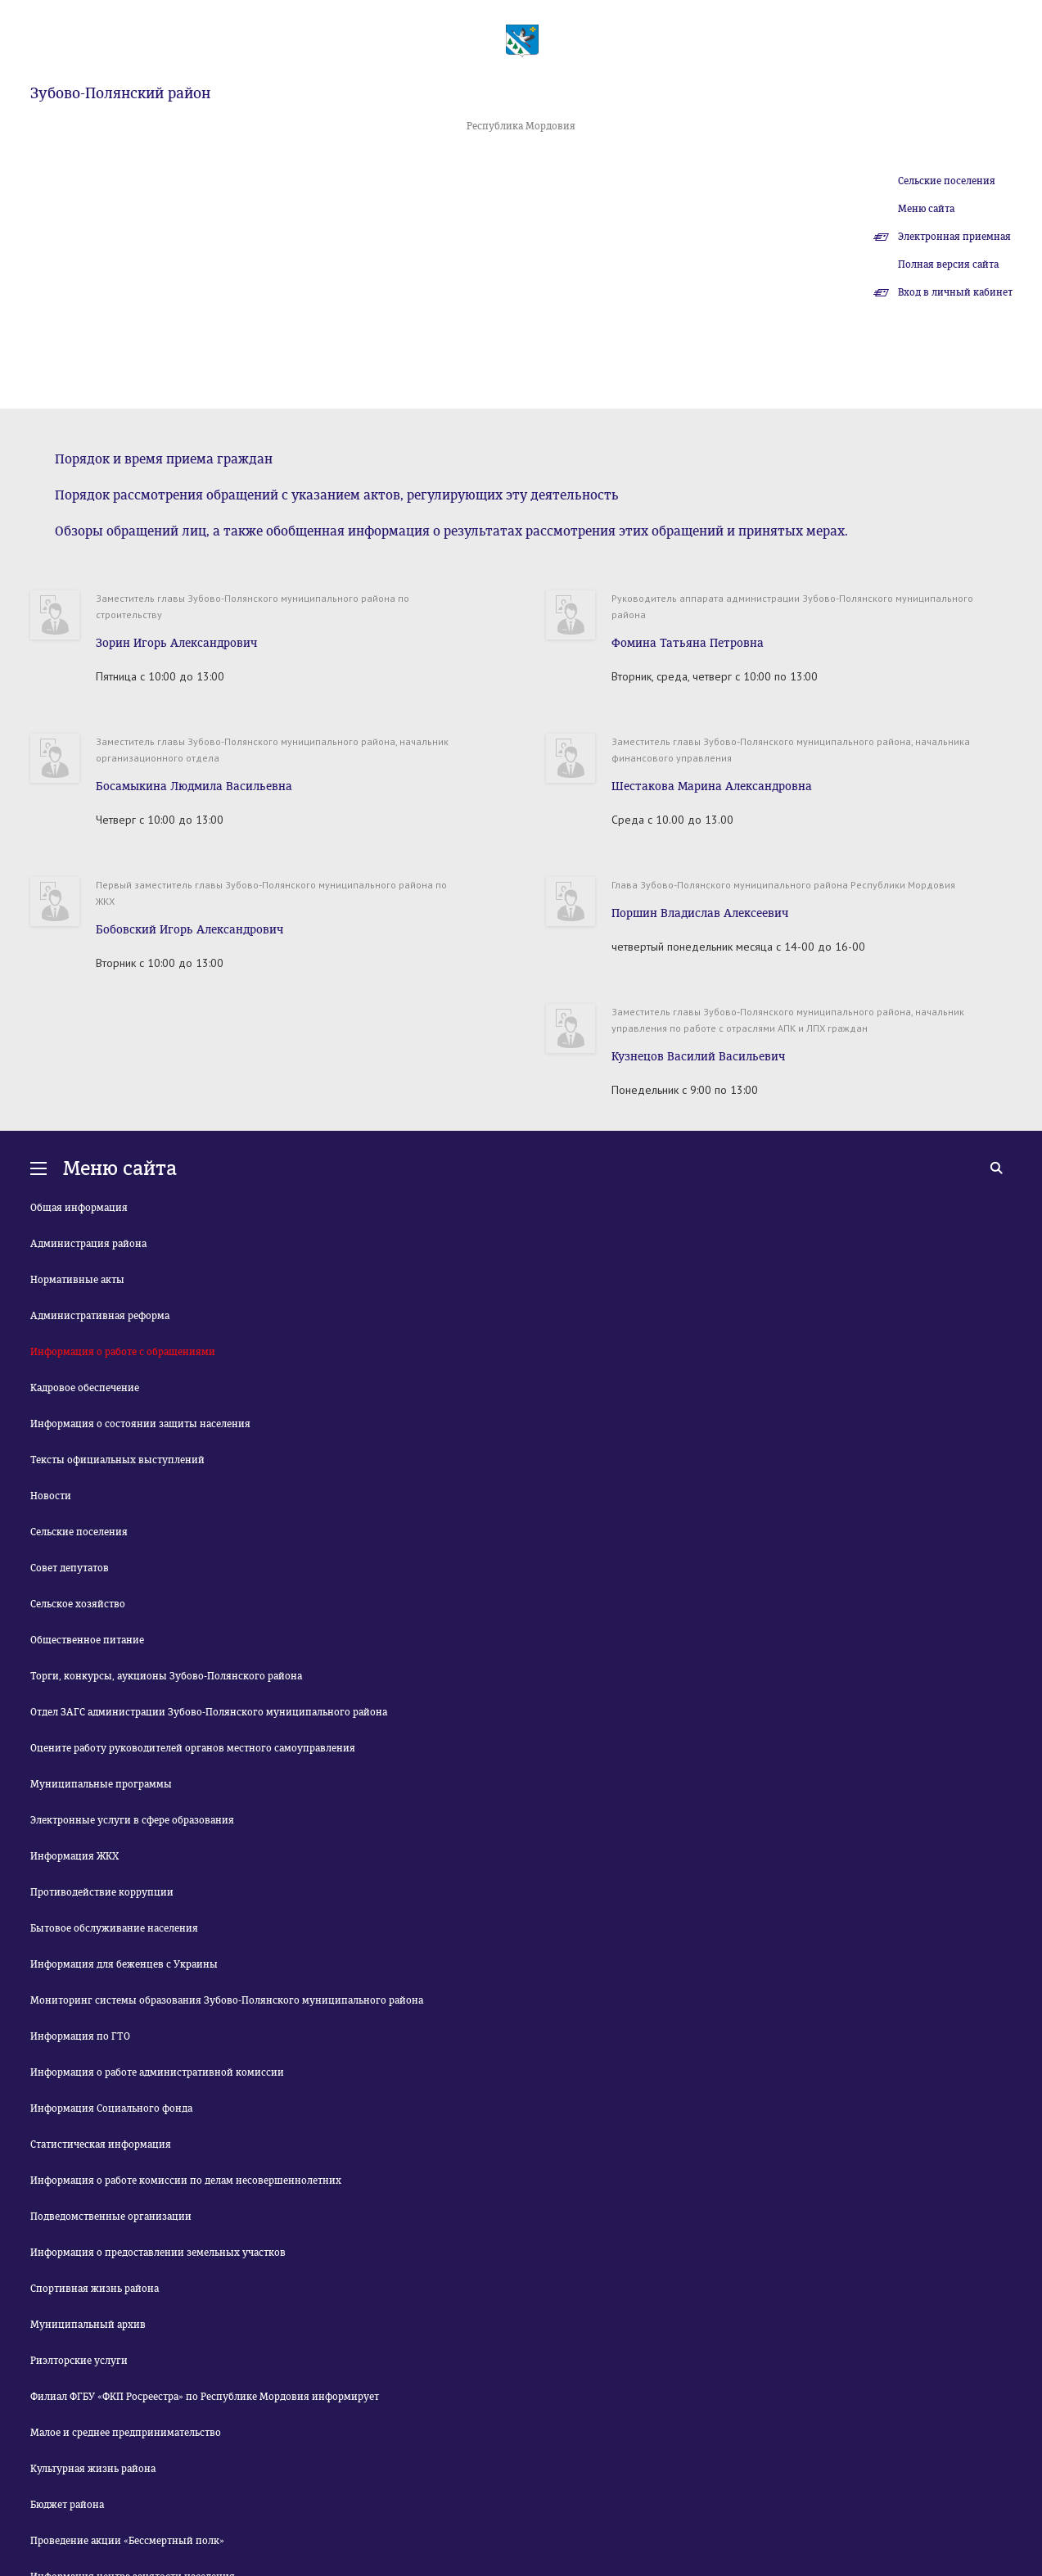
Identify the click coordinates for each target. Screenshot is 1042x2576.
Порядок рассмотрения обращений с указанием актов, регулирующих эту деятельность (337, 495)
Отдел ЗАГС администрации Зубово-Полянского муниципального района (208, 1712)
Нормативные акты (77, 1280)
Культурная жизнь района (93, 2468)
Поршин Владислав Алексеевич (699, 913)
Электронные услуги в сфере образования (132, 1820)
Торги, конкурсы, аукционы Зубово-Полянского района (166, 1676)
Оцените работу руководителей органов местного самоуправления (192, 1748)
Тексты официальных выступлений (117, 1460)
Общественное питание (87, 1640)
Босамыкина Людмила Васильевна (194, 786)
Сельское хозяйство (77, 1604)
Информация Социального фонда (111, 2108)
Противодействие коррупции (102, 1892)
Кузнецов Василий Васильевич (698, 1057)
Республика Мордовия (521, 126)
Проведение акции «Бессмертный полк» (127, 2541)
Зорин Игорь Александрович (176, 643)
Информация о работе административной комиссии (157, 2072)
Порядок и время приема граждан (164, 459)
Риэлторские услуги (79, 2360)
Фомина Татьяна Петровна (687, 643)
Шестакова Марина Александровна (711, 786)
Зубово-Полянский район (120, 93)
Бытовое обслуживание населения (114, 1928)
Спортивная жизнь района (94, 2288)
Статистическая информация (100, 2144)
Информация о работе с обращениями (122, 1352)
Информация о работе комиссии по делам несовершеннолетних (185, 2180)
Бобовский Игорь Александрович (189, 930)
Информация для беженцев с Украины (124, 1964)
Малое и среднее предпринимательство (125, 2432)
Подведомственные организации (111, 2216)
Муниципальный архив (88, 2324)
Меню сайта (926, 209)
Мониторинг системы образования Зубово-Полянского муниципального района (226, 2000)
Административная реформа (99, 1316)
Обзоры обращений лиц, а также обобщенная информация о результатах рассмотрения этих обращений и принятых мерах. (451, 531)
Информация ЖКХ (74, 1856)
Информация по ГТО (80, 2036)
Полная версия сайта (948, 264)
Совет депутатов (69, 1568)
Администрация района (88, 1244)
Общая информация (79, 1207)
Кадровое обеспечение (84, 1388)
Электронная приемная (954, 236)
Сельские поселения (946, 181)
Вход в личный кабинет (955, 292)
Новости (50, 1496)
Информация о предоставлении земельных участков (158, 2252)
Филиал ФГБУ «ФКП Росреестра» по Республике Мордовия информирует (204, 2396)
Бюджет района (67, 2504)
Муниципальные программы (101, 1784)
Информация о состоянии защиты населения (140, 1424)
